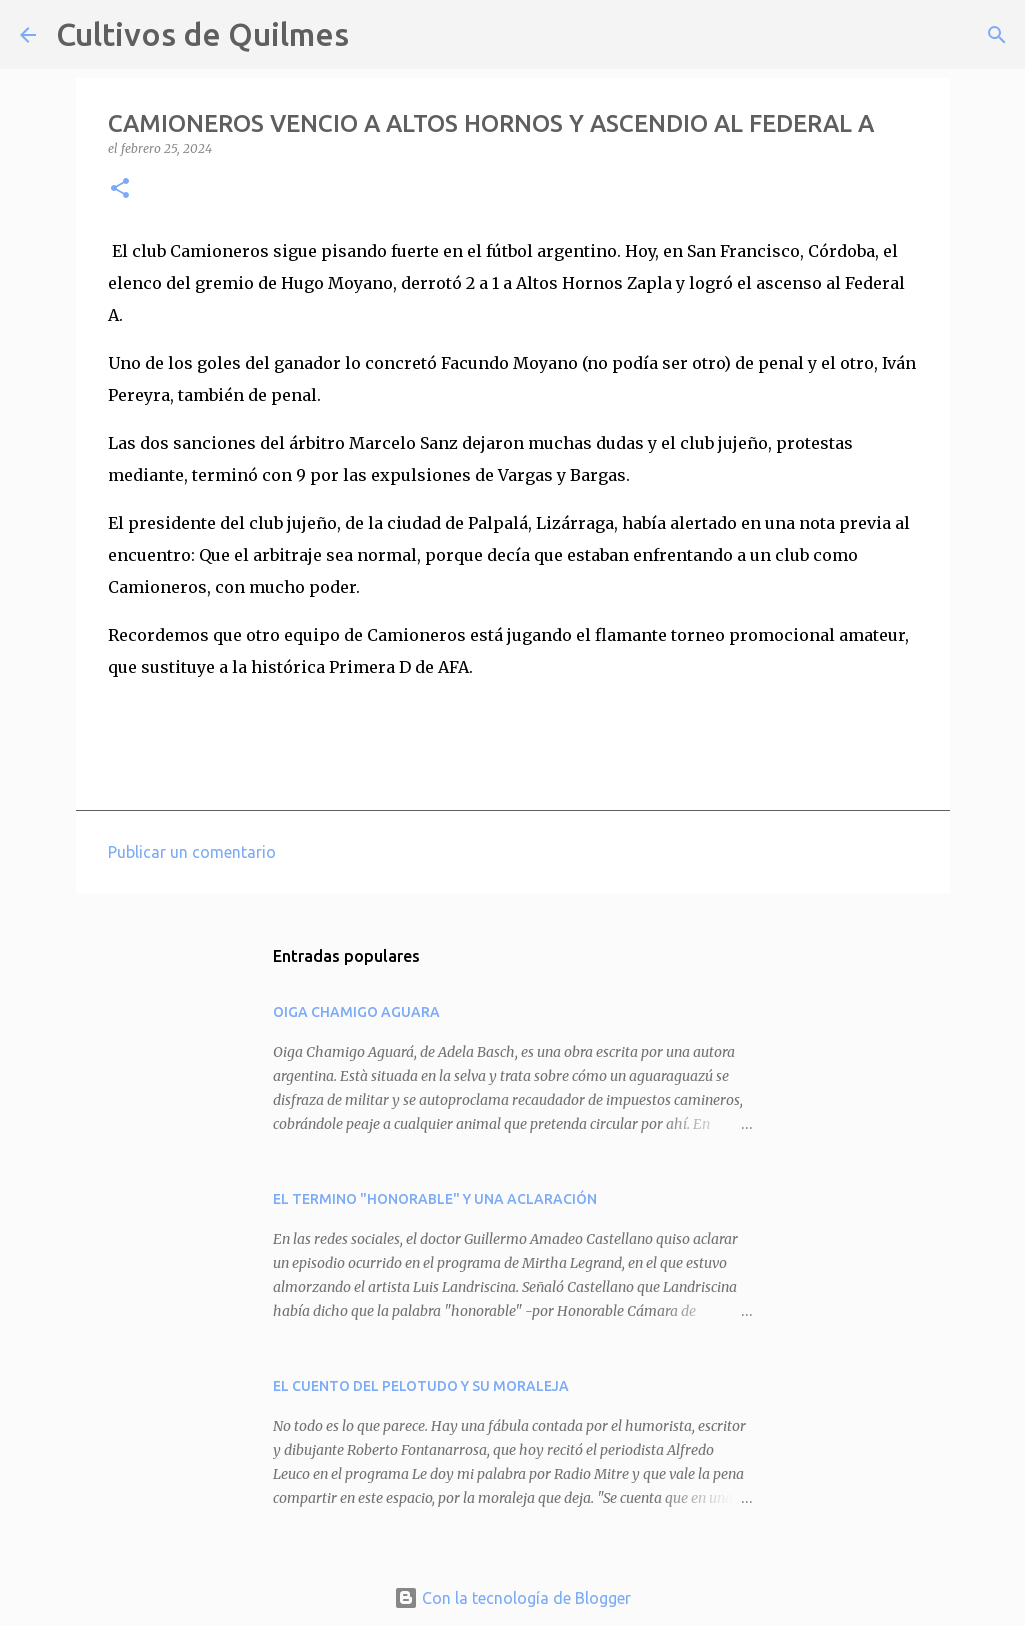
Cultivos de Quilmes (202, 34)
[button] (120, 189)
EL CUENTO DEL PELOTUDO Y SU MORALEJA (421, 1386)
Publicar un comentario (192, 852)
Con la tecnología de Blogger (512, 1598)
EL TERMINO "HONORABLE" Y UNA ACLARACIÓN (435, 1199)
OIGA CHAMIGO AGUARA (356, 1012)
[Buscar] (377, 35)
